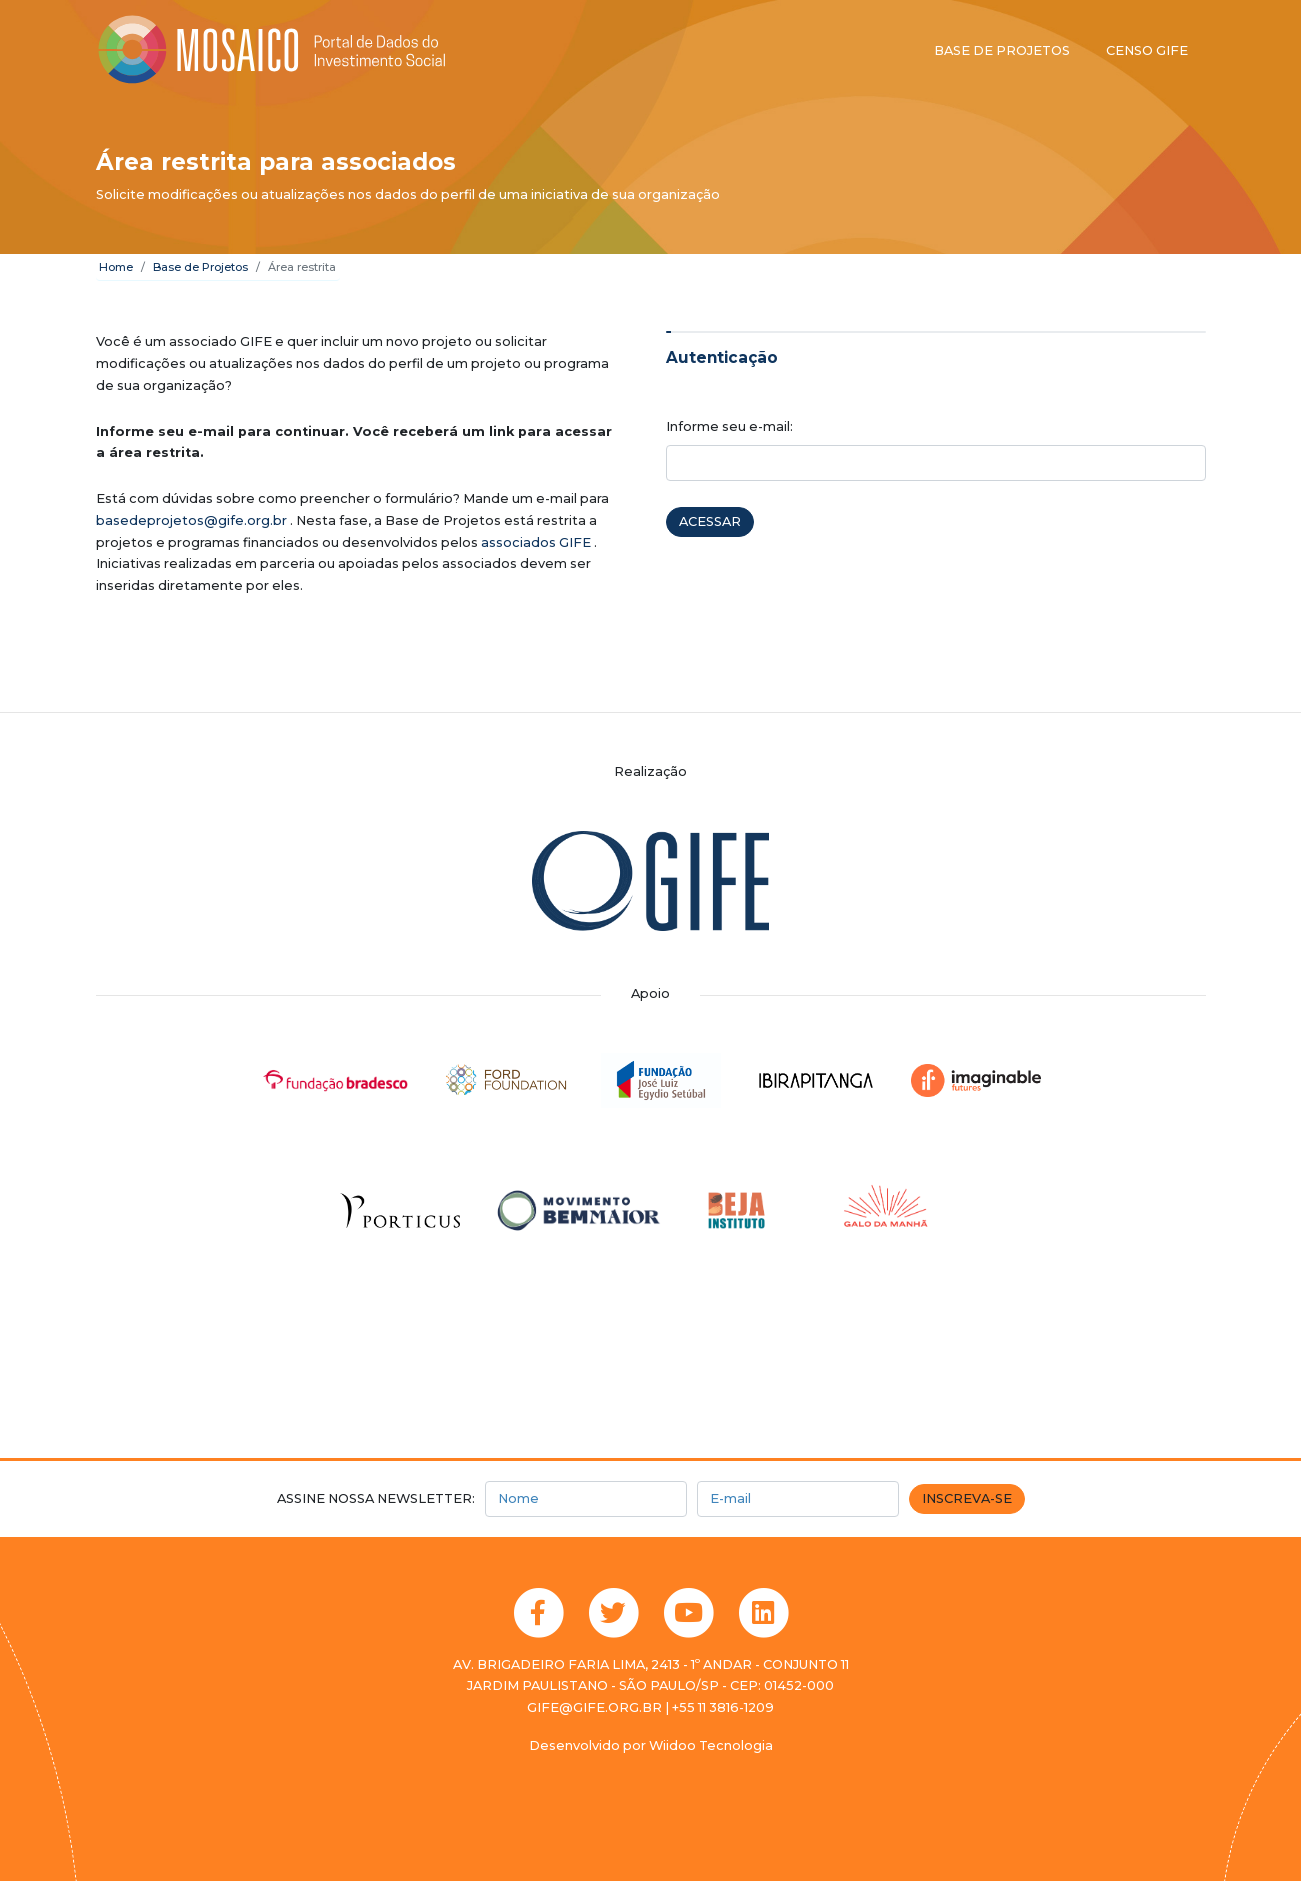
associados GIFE (536, 542)
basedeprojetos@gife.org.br (191, 520)
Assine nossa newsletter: (376, 1498)
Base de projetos (1002, 50)
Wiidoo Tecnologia (711, 1745)
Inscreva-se (967, 1498)
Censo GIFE (1147, 50)
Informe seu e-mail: (729, 426)
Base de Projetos (200, 267)
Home (116, 267)
